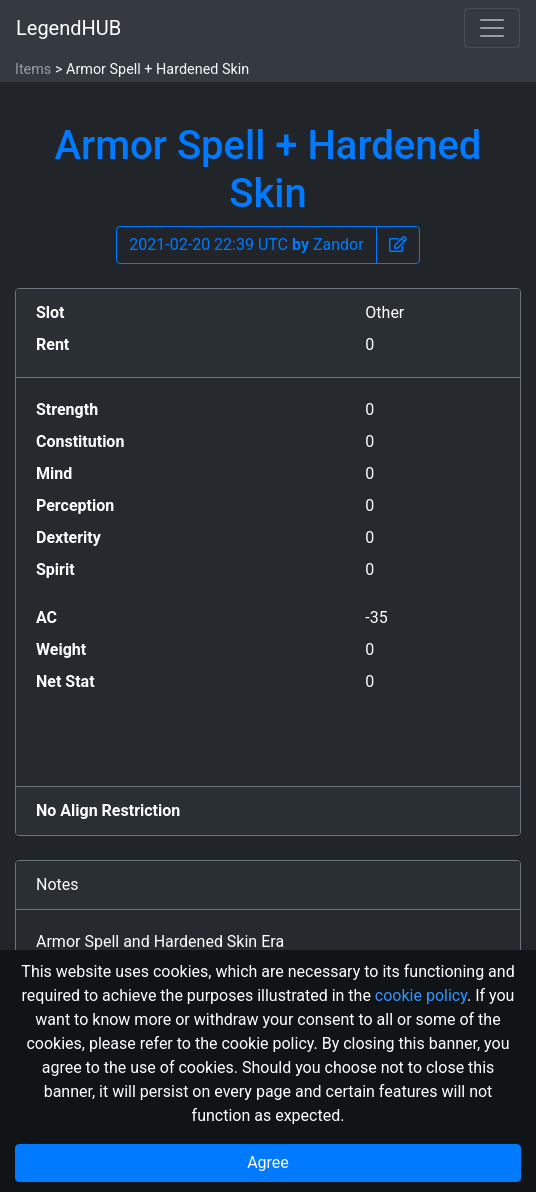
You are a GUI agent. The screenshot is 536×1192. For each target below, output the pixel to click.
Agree (268, 1162)
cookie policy (421, 995)
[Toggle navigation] (492, 28)
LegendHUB (68, 28)
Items (33, 69)
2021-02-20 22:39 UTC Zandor (246, 244)
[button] (398, 245)
